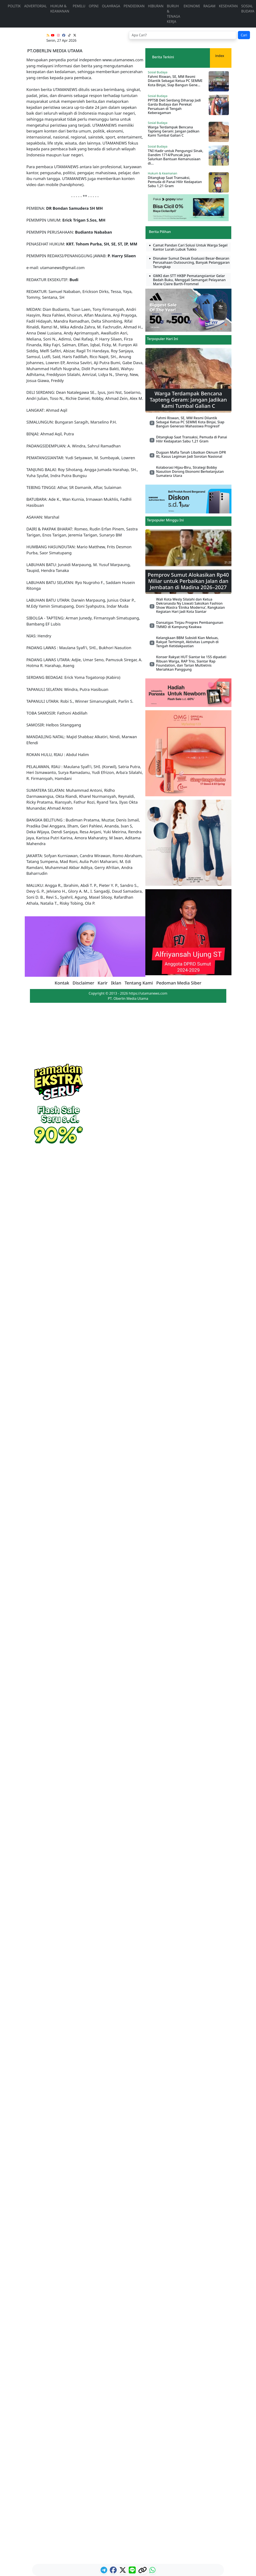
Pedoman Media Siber (178, 983)
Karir (102, 983)
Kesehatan (228, 6)
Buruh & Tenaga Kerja (173, 14)
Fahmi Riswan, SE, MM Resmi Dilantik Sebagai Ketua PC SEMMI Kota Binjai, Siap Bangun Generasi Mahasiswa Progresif (190, 422)
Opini (93, 6)
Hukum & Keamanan (59, 9)
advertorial (35, 6)
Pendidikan (134, 6)
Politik (14, 6)
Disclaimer (83, 983)
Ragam (209, 6)
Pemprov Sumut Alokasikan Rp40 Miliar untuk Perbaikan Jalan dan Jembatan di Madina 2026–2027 (188, 581)
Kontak (62, 983)
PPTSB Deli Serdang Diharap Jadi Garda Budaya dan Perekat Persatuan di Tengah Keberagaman (174, 106)
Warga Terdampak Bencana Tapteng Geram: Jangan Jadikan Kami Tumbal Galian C (174, 131)
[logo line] (132, 2571)
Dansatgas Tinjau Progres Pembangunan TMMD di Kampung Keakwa (189, 624)
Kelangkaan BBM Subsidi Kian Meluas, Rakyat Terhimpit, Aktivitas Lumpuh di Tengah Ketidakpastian (187, 641)
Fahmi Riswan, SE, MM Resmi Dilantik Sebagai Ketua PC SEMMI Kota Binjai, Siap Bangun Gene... (175, 80)
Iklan (116, 983)
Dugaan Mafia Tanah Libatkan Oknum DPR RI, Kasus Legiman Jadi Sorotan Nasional (191, 454)
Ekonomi (192, 6)
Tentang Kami (139, 983)
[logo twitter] (123, 2571)
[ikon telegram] (104, 2571)
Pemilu (79, 6)
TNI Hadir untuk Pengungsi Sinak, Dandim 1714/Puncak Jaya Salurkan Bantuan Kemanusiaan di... (175, 157)
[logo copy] (143, 2571)
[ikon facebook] (113, 2571)
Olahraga (111, 6)
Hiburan (155, 6)
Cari (244, 35)
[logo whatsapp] (152, 2571)
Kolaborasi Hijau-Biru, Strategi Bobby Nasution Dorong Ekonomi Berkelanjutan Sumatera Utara (190, 471)
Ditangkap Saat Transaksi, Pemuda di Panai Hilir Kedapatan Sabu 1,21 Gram (175, 181)
